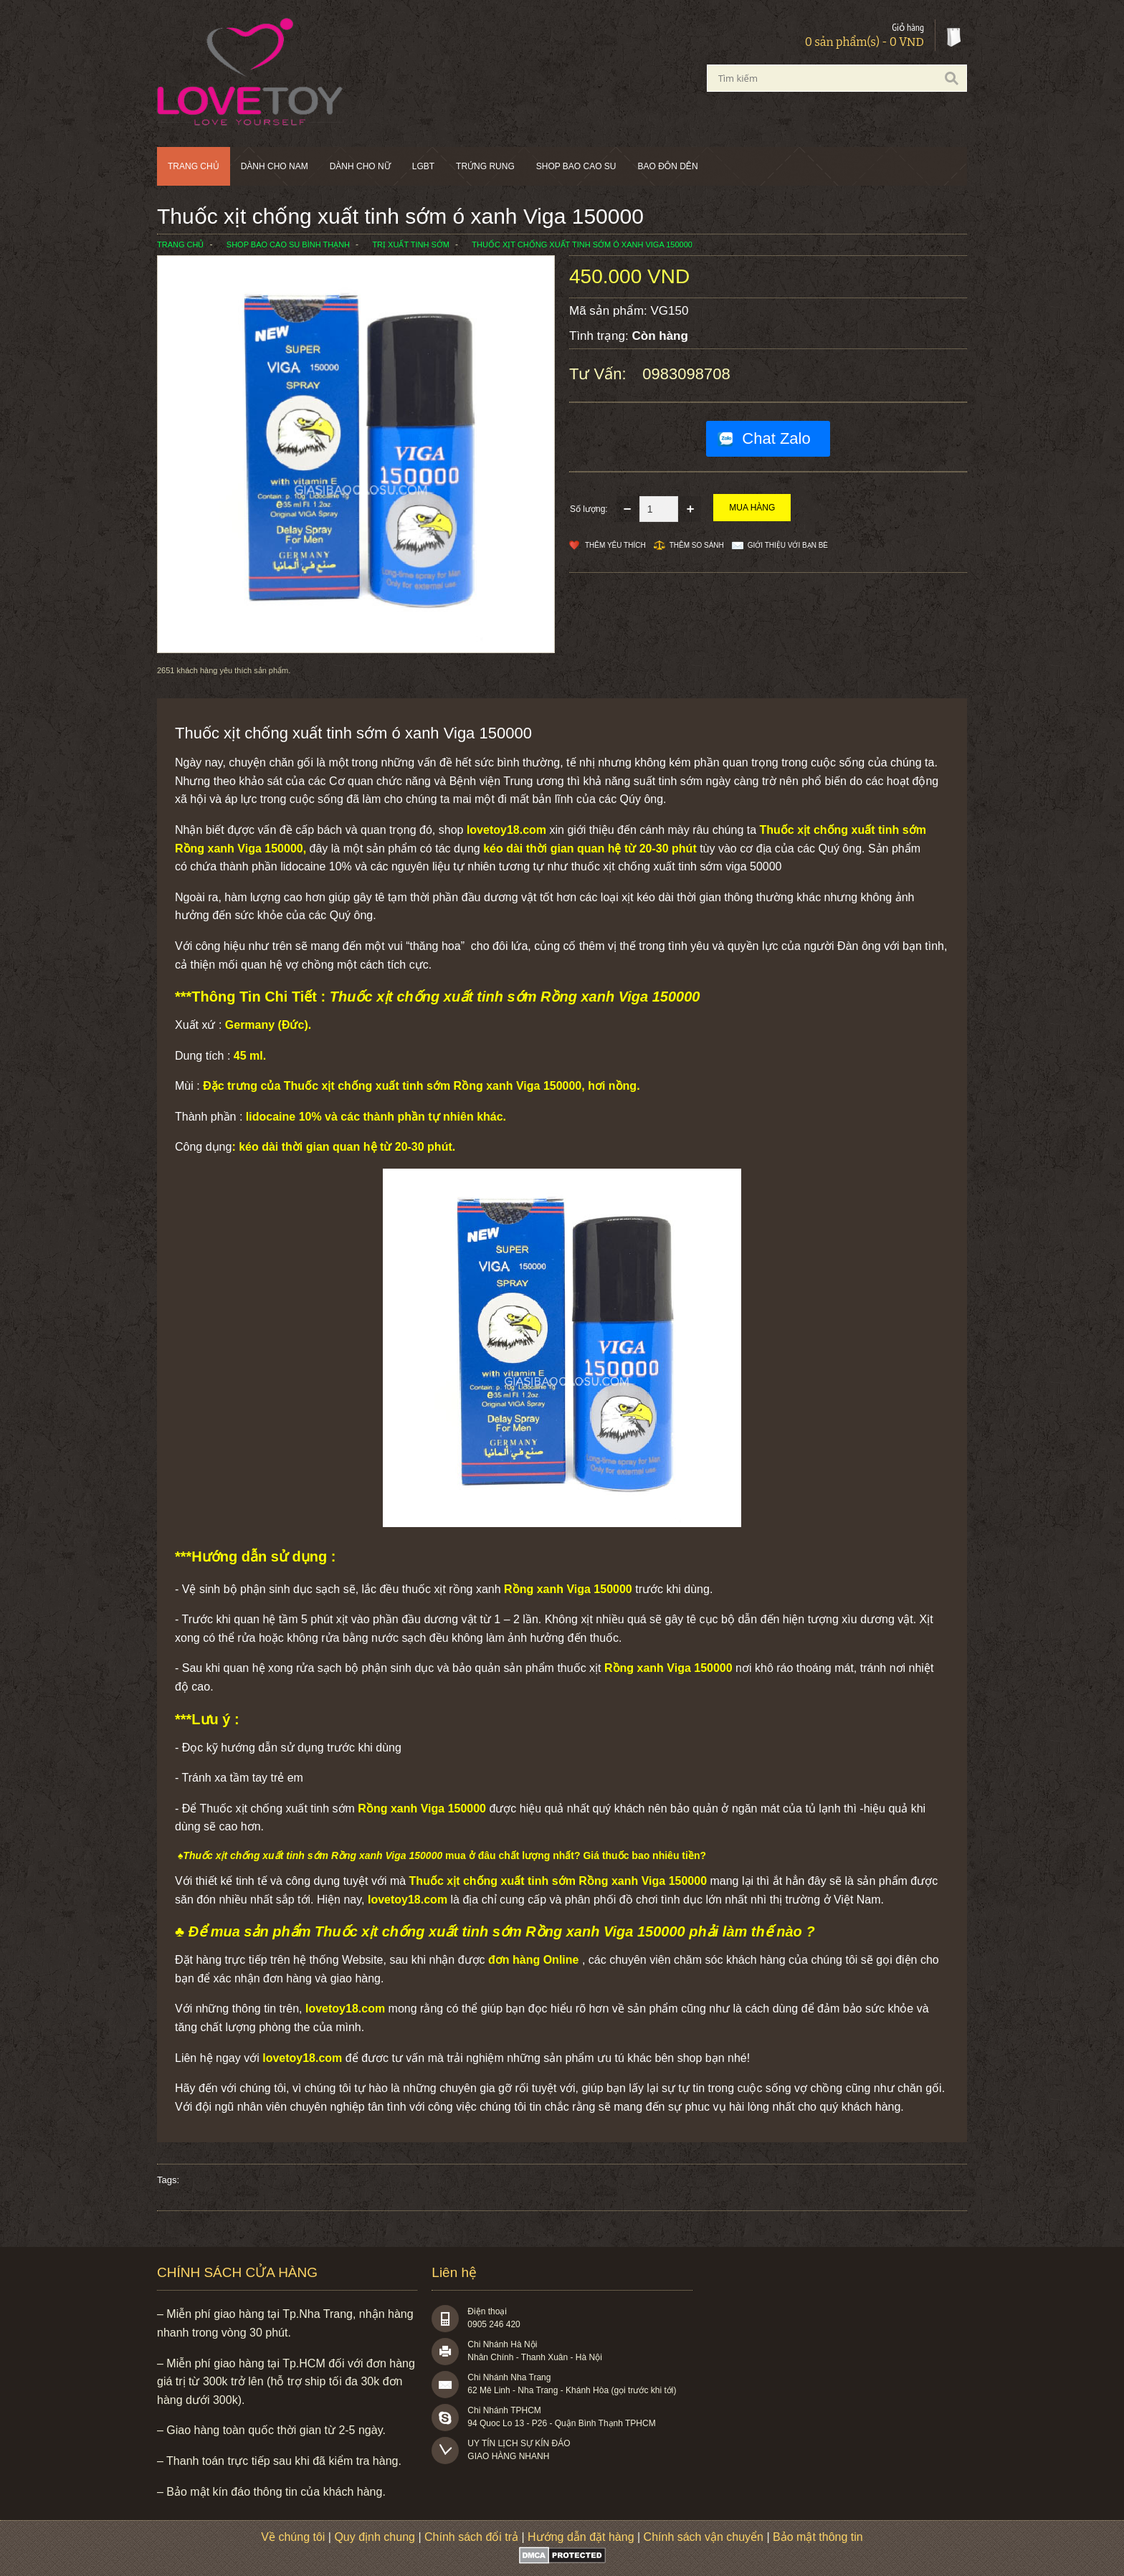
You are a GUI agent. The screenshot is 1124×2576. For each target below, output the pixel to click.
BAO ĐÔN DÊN (668, 166)
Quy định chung (374, 2537)
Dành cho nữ (360, 166)
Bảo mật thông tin (818, 2537)
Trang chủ (193, 166)
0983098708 (686, 374)
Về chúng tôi (293, 2537)
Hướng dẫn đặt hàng (581, 2537)
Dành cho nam (274, 166)
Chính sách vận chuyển (703, 2537)
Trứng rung (485, 166)
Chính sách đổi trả (471, 2537)
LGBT (423, 166)
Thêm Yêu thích (615, 545)
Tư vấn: (600, 374)
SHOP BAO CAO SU (576, 166)
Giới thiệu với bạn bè (788, 545)
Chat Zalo (776, 438)
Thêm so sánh (697, 545)
